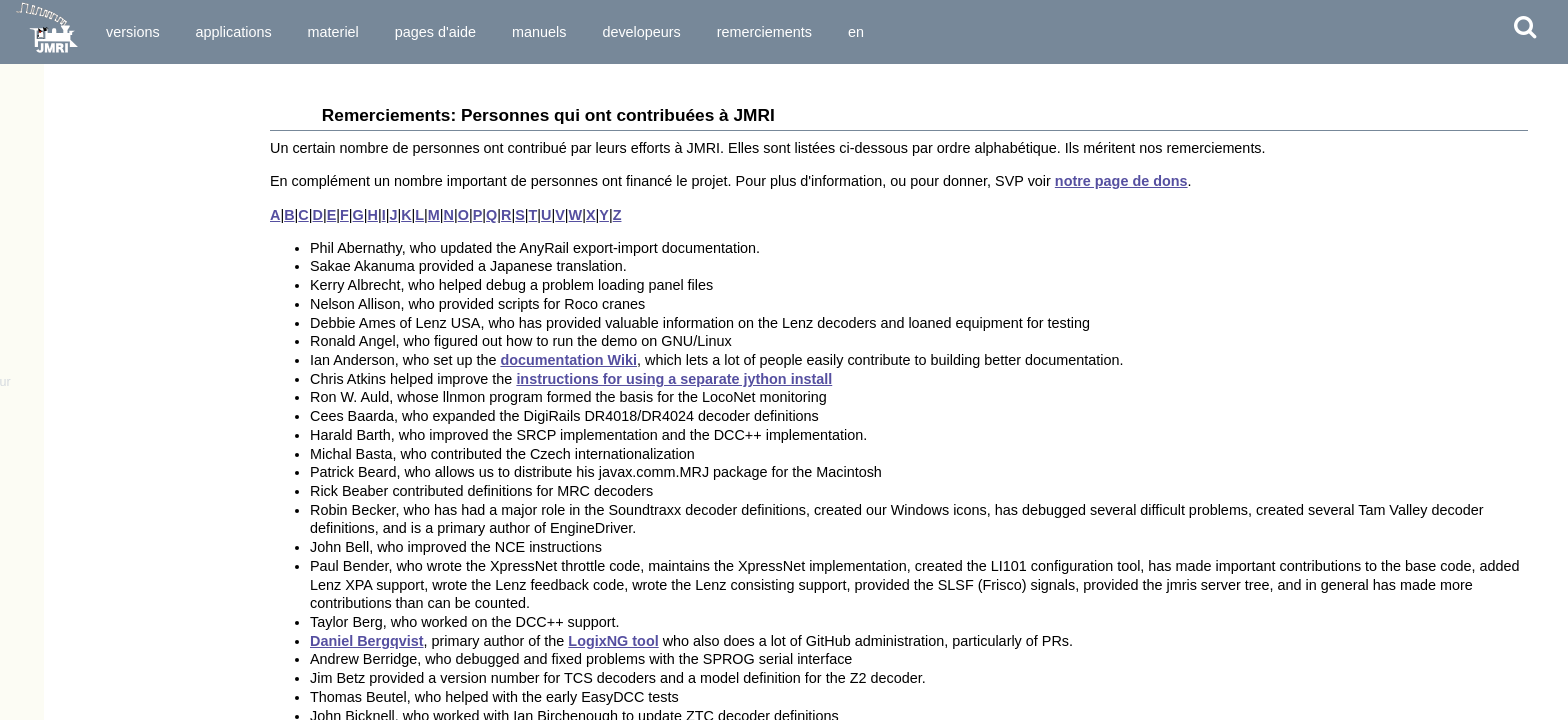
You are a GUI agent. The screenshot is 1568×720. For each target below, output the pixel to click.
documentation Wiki (568, 360)
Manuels (539, 32)
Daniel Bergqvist (367, 641)
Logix (37, 708)
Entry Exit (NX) (65, 690)
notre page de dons (1121, 181)
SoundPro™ (50, 279)
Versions (133, 32)
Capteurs (48, 477)
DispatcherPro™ (63, 243)
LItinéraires (54, 672)
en (856, 32)
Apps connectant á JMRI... (92, 296)
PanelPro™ (47, 225)
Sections (47, 601)
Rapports (48, 530)
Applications (234, 32)
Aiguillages (54, 442)
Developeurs (641, 32)
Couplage (49, 513)
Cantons (46, 584)
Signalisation (60, 495)
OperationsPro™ (63, 261)
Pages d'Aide (435, 32)
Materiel (333, 32)
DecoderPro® (54, 208)
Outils (24, 367)
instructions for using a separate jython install (674, 379)
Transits (45, 619)
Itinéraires (51, 655)
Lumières (49, 459)
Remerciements (764, 32)
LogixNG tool (613, 641)
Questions (44, 332)
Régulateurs (57, 424)
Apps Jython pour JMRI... (89, 314)
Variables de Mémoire (85, 548)
